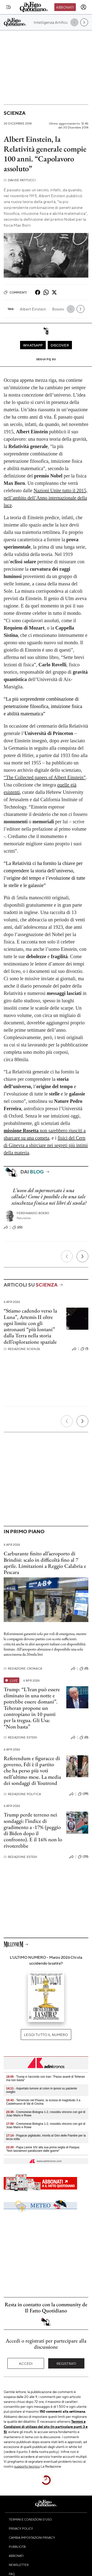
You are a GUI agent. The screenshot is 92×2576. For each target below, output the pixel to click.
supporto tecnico (27, 2466)
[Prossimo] (82, 1256)
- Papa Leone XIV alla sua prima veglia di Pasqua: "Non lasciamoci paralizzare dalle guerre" (43, 2149)
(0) (84, 1669)
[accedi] (83, 7)
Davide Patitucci (20, 180)
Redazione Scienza (22, 1349)
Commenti (15, 292)
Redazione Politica (22, 1794)
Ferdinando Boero (33, 1213)
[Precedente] (67, 1256)
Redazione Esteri (20, 1737)
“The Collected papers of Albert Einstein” (45, 777)
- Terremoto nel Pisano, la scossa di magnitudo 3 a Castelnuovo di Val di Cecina (43, 2102)
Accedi (26, 2363)
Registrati (66, 2363)
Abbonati (65, 7)
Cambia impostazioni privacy (32, 2537)
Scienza (14, 113)
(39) (83, 1794)
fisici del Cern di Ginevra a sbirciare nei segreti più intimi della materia (46, 1145)
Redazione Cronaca (23, 1668)
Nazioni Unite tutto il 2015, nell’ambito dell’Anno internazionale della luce (46, 498)
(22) (17, 1227)
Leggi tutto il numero (46, 2034)
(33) (83, 1857)
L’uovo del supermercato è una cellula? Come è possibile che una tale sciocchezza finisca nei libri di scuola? (49, 1196)
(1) (84, 1349)
